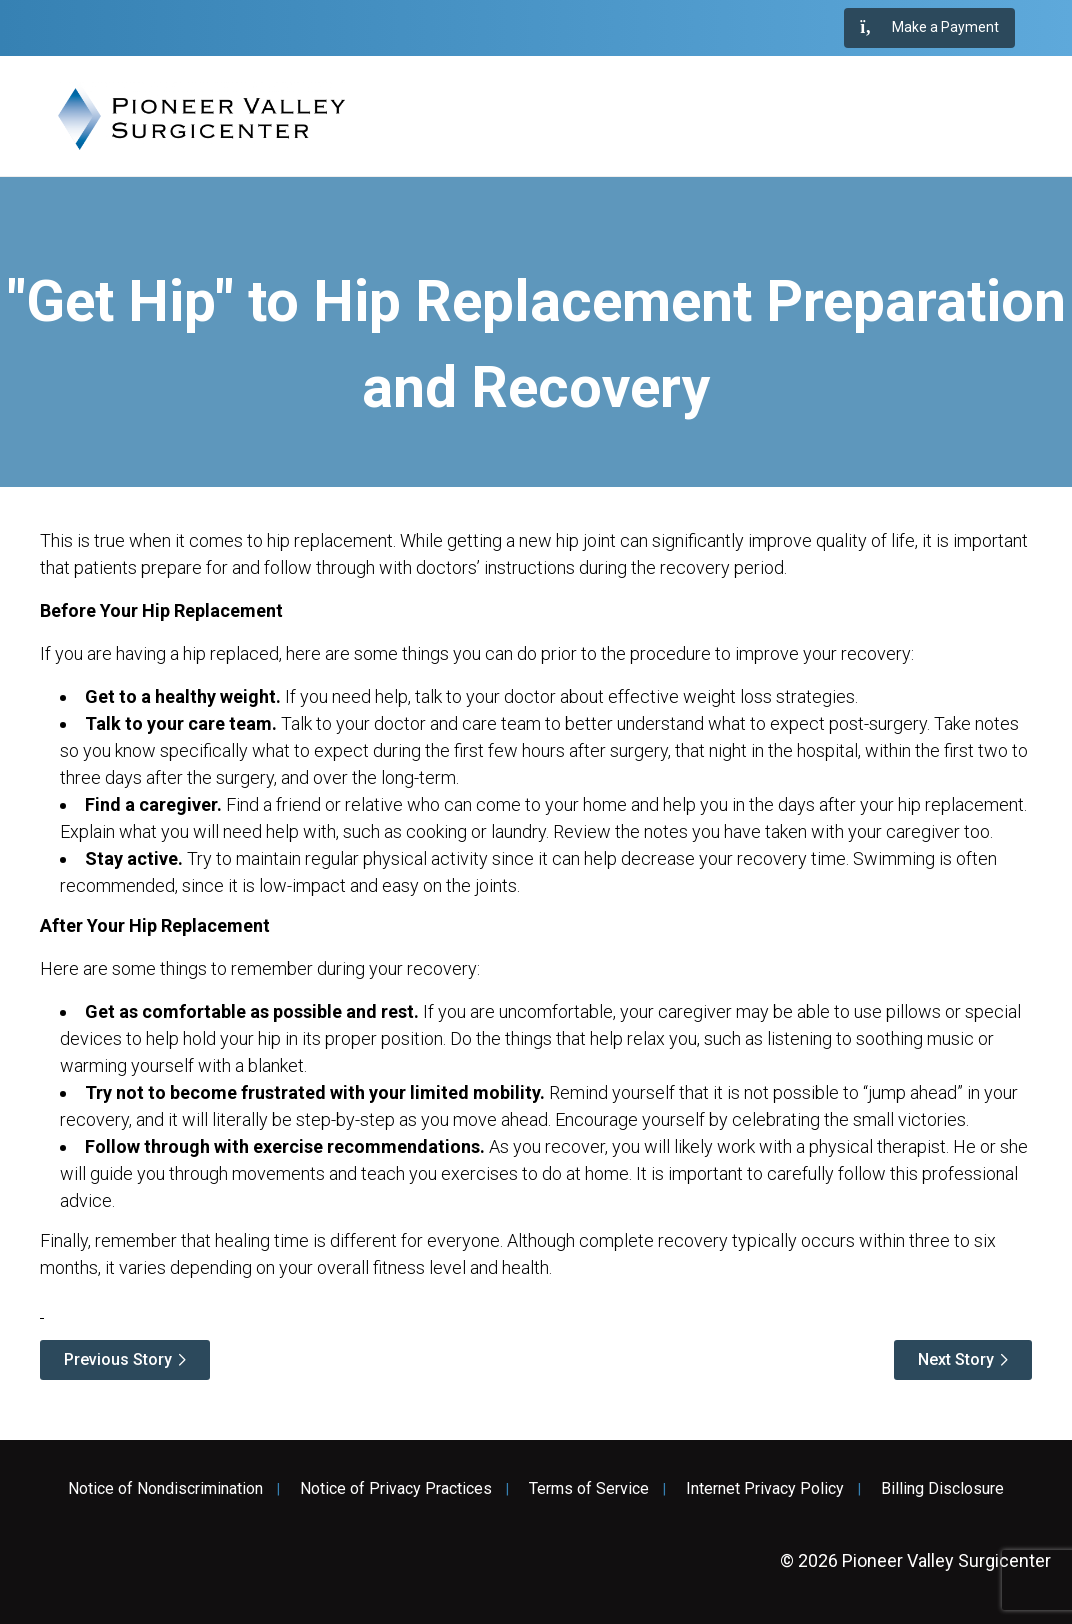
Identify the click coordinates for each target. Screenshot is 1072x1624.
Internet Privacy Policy (765, 1489)
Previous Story (118, 1359)
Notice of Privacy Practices (396, 1489)
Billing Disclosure (942, 1489)
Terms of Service (589, 1489)
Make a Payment (929, 28)
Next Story (956, 1359)
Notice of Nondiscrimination (165, 1489)
